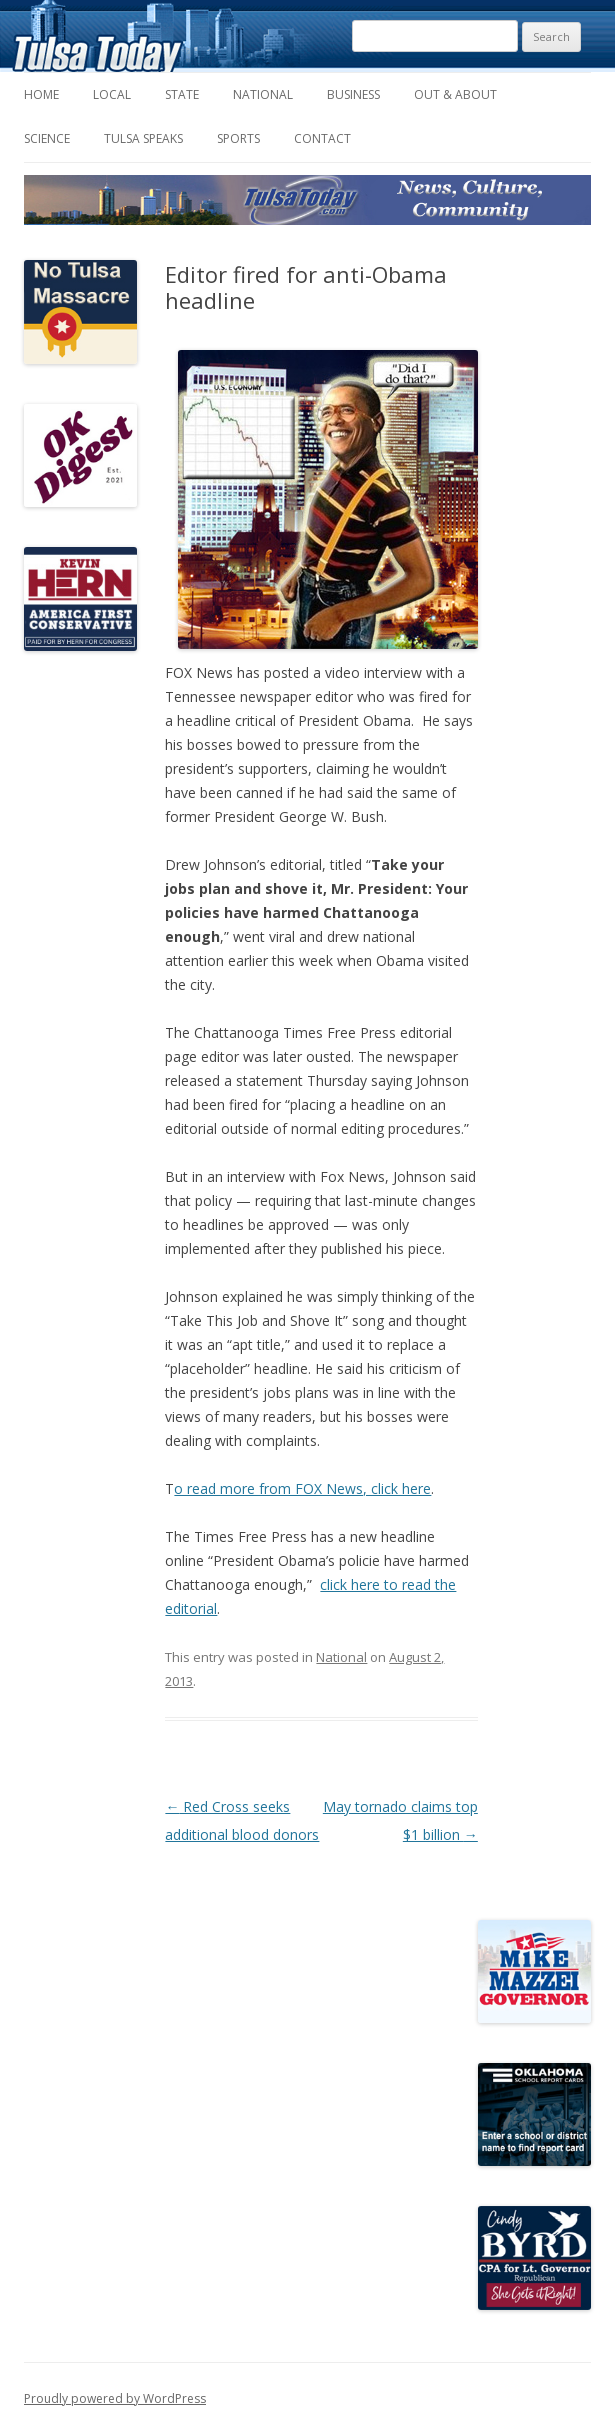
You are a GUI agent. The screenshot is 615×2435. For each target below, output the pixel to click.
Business (353, 94)
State (182, 94)
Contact (322, 138)
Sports (238, 138)
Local (112, 94)
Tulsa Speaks (143, 138)
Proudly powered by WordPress (115, 2398)
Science (47, 138)
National (263, 94)
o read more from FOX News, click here (302, 1488)
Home (41, 94)
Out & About (455, 94)
